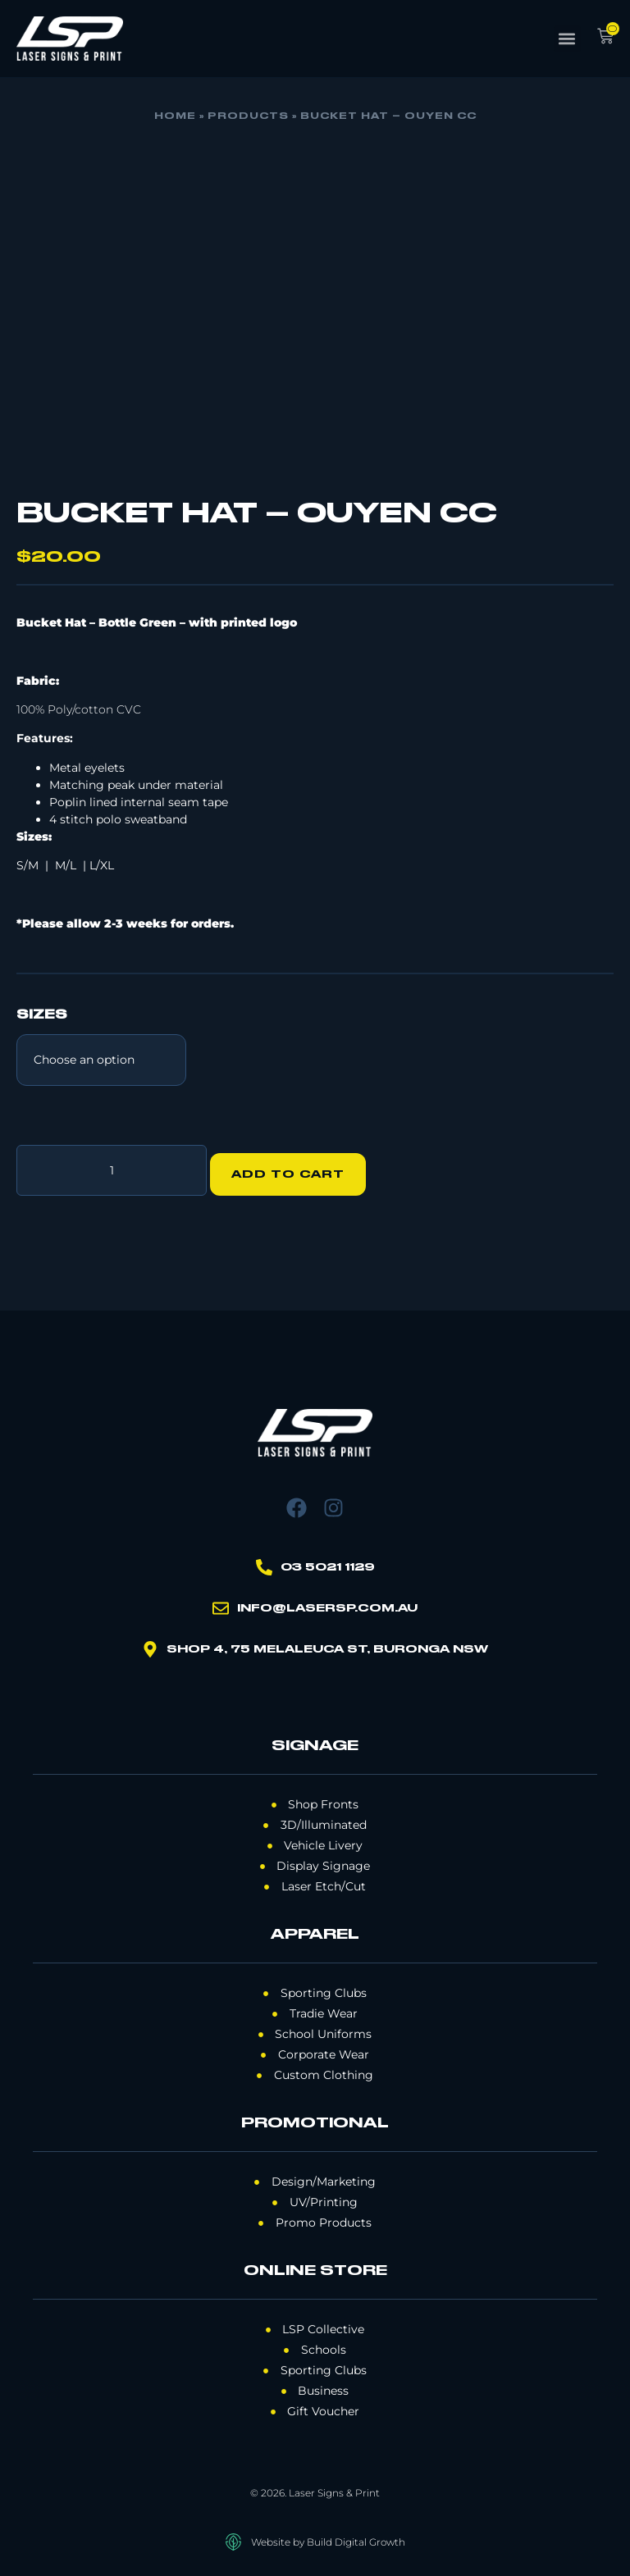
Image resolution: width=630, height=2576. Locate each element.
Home (175, 116)
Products (248, 116)
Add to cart (296, 1166)
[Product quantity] (111, 1166)
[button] (567, 38)
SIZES (41, 1015)
